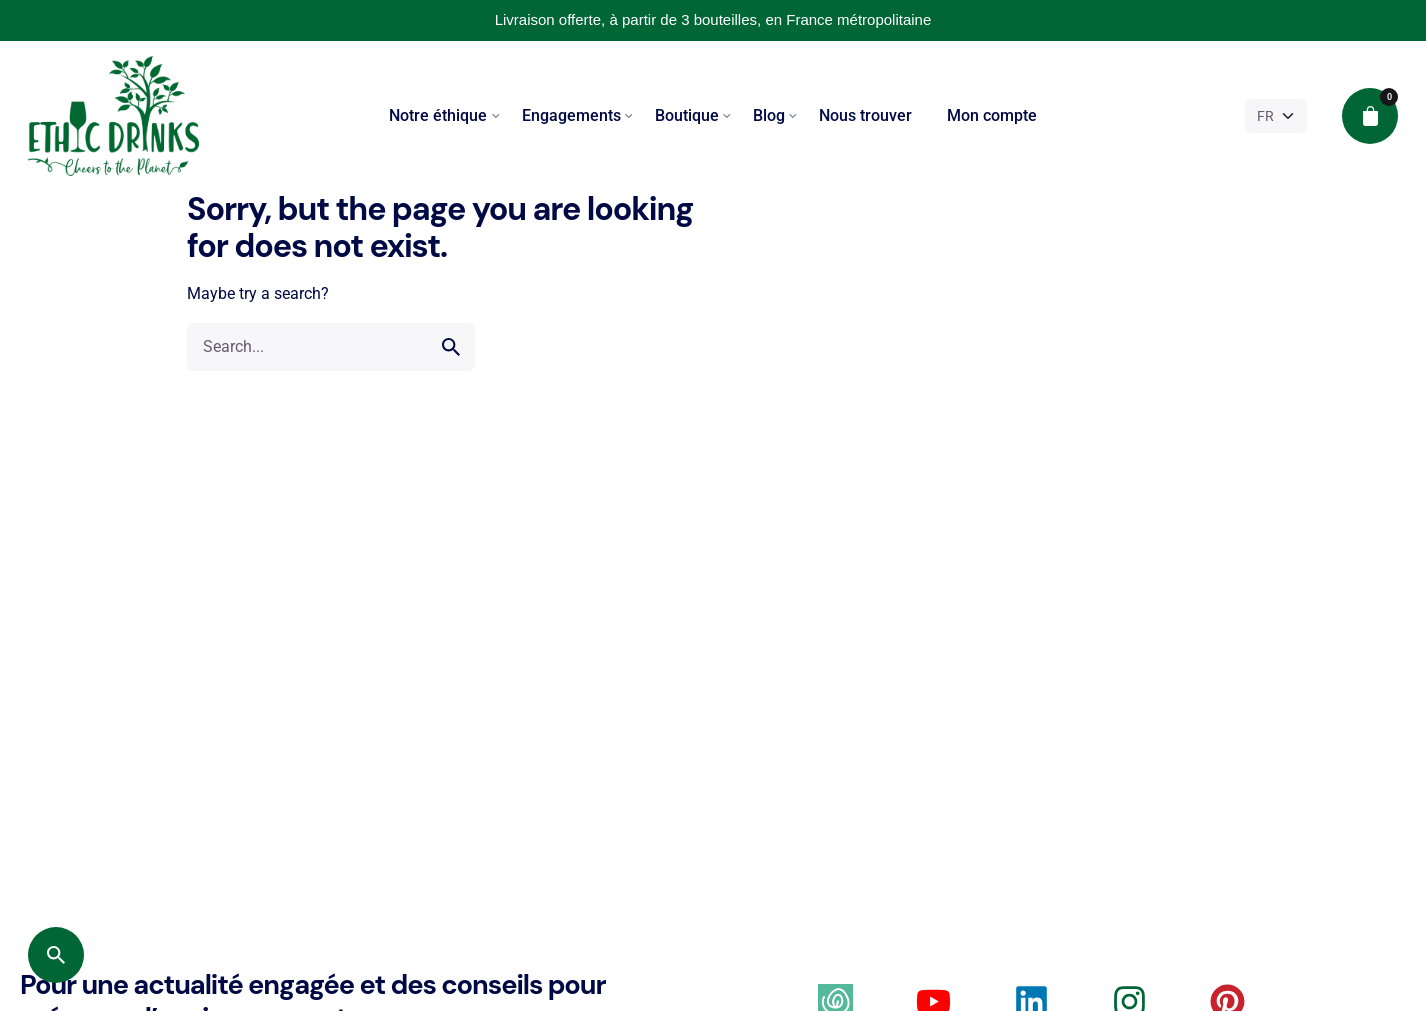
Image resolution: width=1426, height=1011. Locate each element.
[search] (451, 347)
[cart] (1370, 116)
